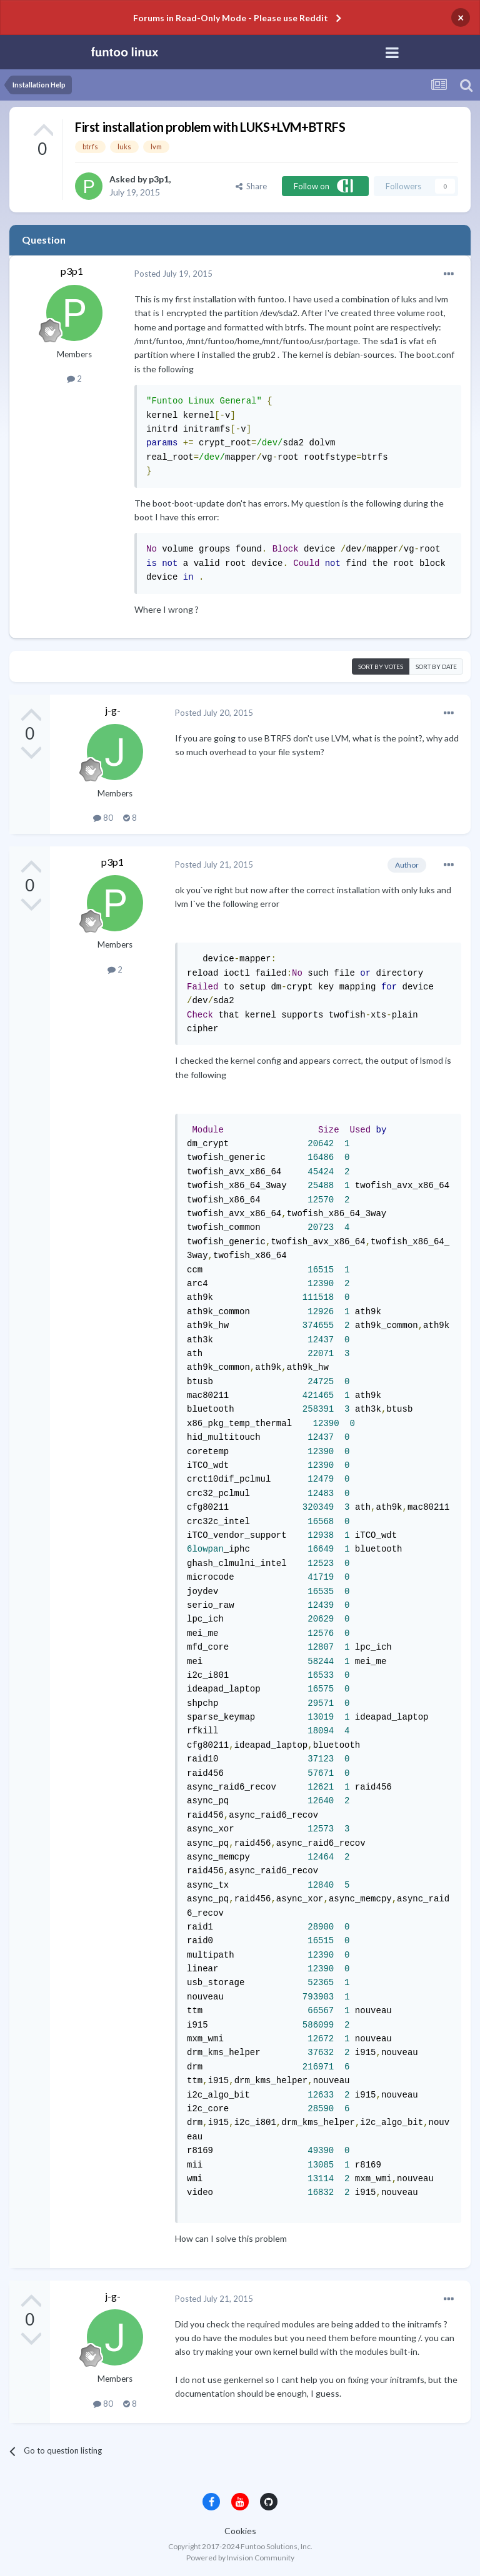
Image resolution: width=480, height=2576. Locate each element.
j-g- (113, 710)
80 (103, 818)
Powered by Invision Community (240, 2557)
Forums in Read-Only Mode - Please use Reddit (230, 17)
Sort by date (436, 666)
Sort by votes (380, 666)
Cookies (240, 2530)
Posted (173, 274)
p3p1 (159, 179)
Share (251, 186)
